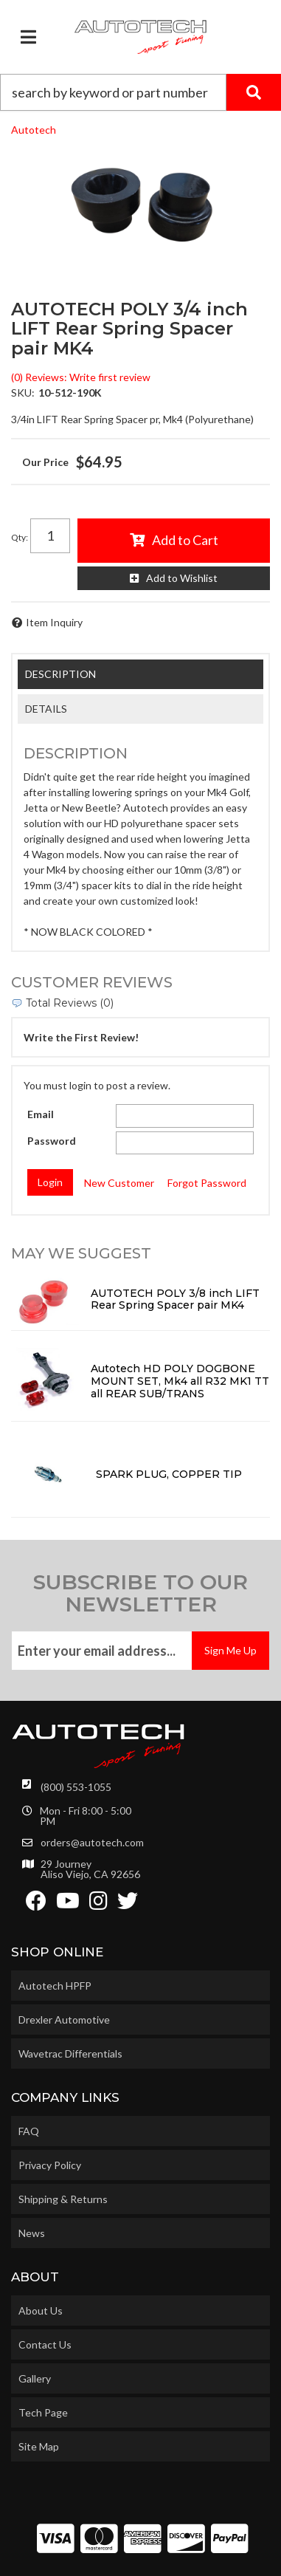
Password (51, 1140)
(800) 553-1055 (76, 1787)
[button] (140, 92)
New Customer (119, 1182)
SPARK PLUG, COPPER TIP (169, 1474)
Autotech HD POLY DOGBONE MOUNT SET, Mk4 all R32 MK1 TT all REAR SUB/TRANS (180, 1381)
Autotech (33, 129)
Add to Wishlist (182, 578)
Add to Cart (185, 540)
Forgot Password (206, 1182)
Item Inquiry (54, 622)
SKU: (23, 392)
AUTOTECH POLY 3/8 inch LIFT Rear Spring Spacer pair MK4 (175, 1299)
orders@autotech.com (92, 1842)
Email (40, 1114)
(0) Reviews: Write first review (80, 377)
